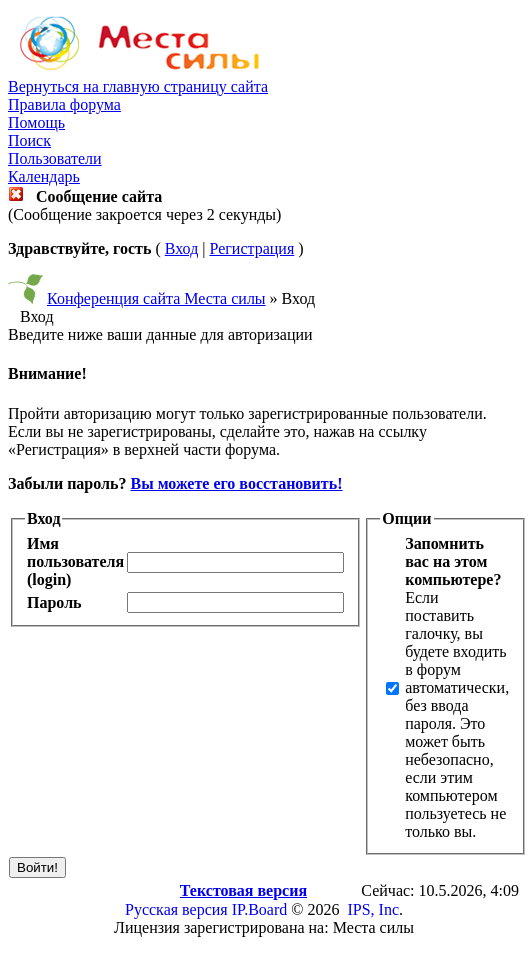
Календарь (44, 176)
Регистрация (251, 248)
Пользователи (55, 158)
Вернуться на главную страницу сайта (138, 86)
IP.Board (260, 909)
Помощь (36, 122)
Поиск (29, 140)
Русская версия (176, 909)
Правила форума (64, 104)
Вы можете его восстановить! (236, 483)
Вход (182, 248)
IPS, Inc (373, 909)
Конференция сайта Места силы (156, 298)
